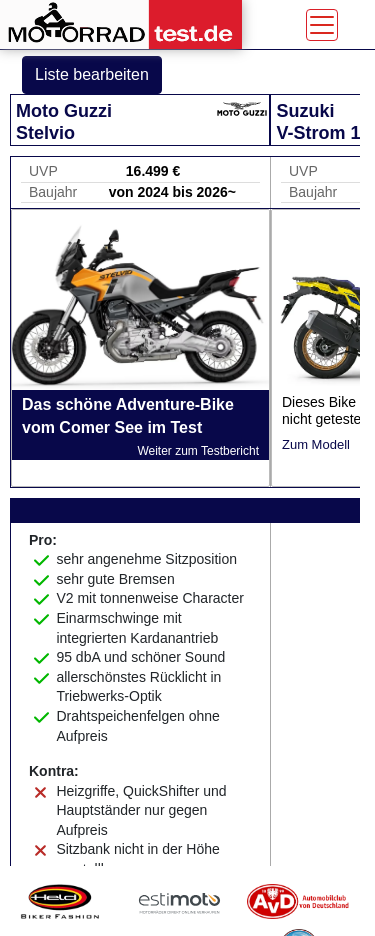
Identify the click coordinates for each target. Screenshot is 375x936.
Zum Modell (316, 444)
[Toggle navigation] (322, 25)
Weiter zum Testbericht (198, 451)
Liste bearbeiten (92, 74)
